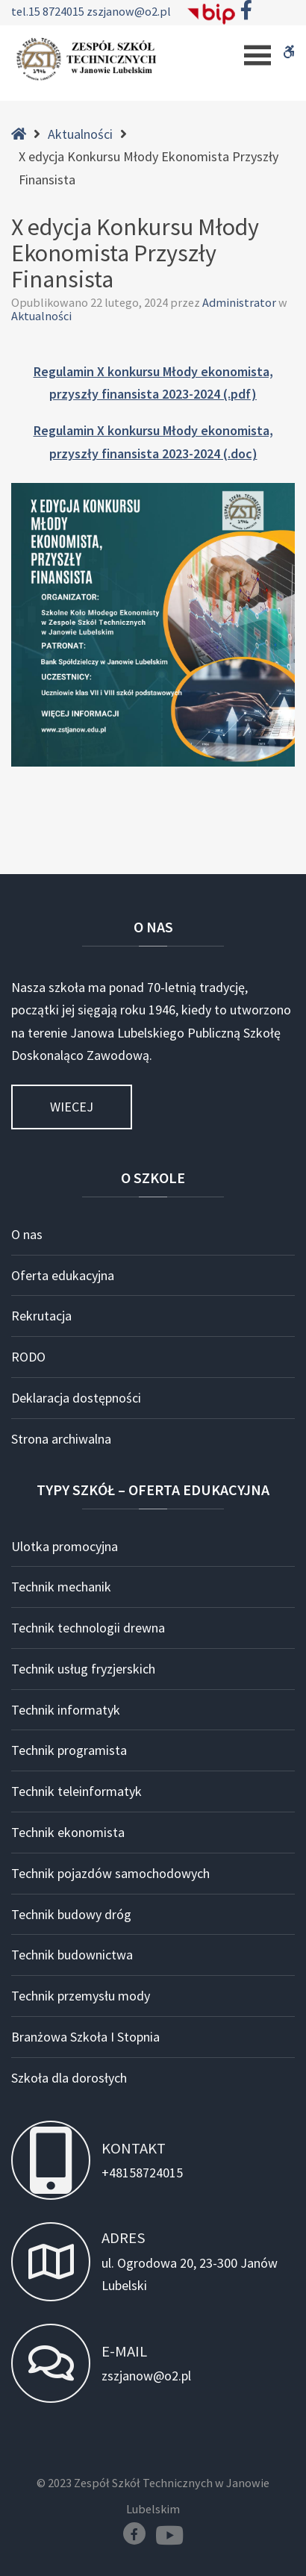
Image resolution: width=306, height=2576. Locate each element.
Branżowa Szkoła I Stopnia (85, 2036)
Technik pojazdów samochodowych (110, 1873)
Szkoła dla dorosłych (69, 2077)
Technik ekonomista (68, 1832)
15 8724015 (57, 11)
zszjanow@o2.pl (129, 11)
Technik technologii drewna (88, 1627)
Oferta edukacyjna (62, 1275)
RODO (28, 1356)
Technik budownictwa (72, 1954)
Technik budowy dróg (71, 1914)
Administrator (240, 302)
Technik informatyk (65, 1709)
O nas (27, 1234)
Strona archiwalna (61, 1438)
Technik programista (69, 1750)
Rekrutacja (41, 1315)
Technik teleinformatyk (76, 1791)
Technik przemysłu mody (80, 1995)
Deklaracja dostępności (76, 1397)
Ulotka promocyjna (64, 1546)
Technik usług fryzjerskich (83, 1668)
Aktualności (80, 134)
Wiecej (71, 1106)
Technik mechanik (61, 1586)
